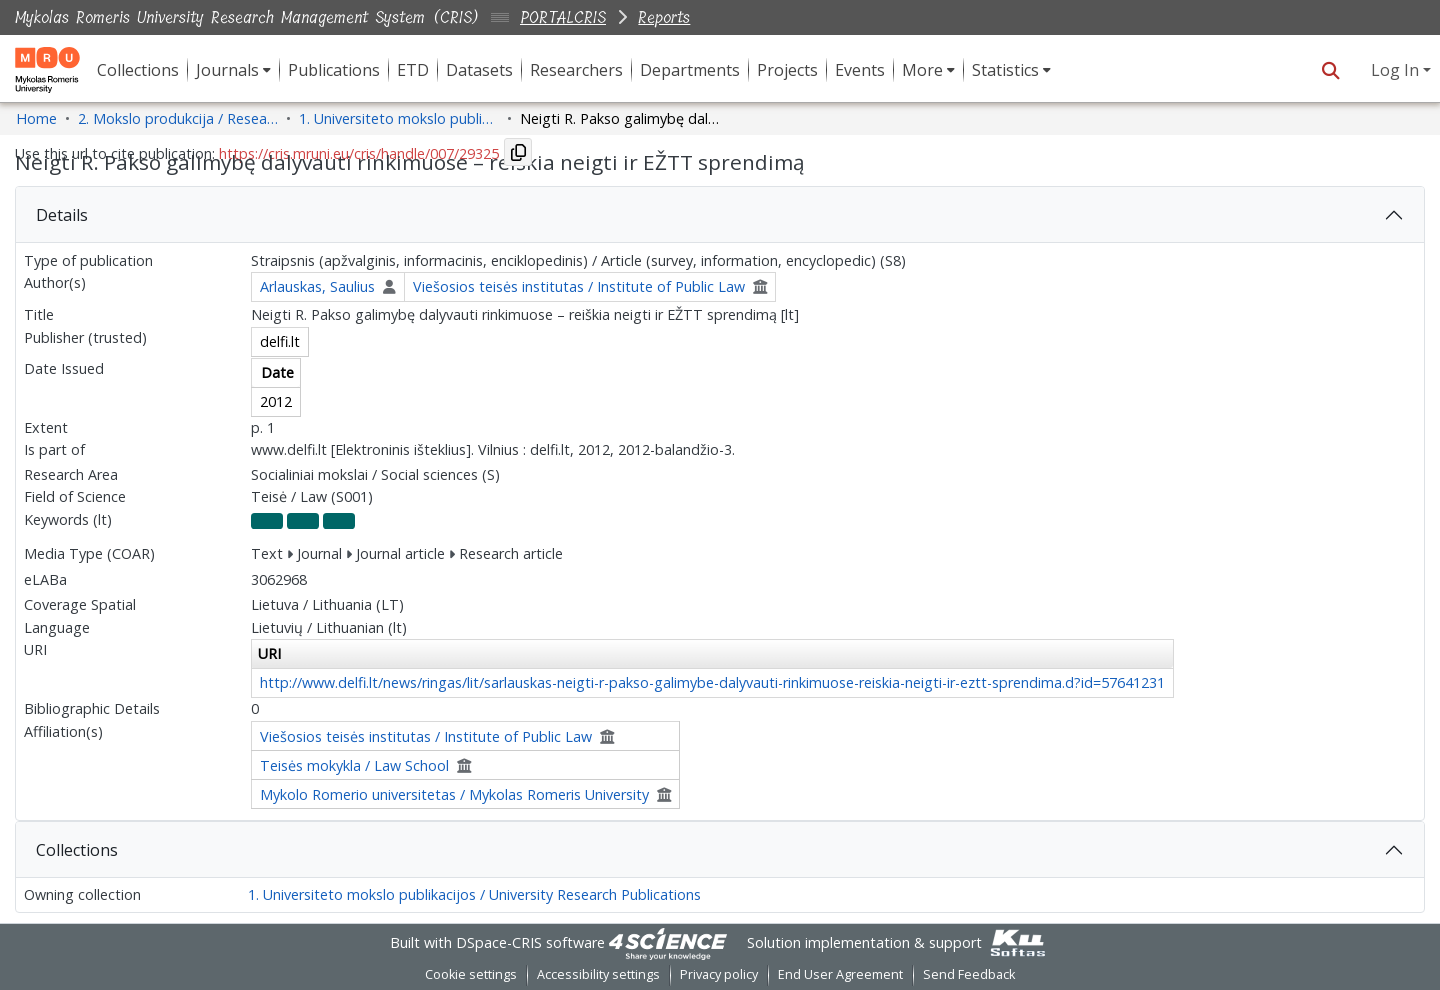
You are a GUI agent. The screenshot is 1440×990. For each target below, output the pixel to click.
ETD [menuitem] (413, 70)
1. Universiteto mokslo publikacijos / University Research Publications (474, 894)
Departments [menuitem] (690, 70)
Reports (664, 17)
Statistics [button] (1005, 70)
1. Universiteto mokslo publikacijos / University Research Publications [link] (399, 118)
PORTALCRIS (563, 17)
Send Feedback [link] (969, 974)
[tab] (720, 215)
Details (62, 215)
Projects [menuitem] (787, 70)
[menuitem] (233, 70)
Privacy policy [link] (719, 974)
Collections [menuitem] (138, 70)
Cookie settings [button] (471, 974)
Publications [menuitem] (334, 70)
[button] (1330, 70)
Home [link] (36, 118)
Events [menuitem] (860, 70)
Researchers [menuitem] (576, 70)
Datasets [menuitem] (479, 70)
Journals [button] (227, 70)
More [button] (922, 70)
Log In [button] (1397, 70)
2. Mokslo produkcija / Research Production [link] (178, 118)
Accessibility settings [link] (598, 974)
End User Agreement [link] (840, 974)
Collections (77, 850)
